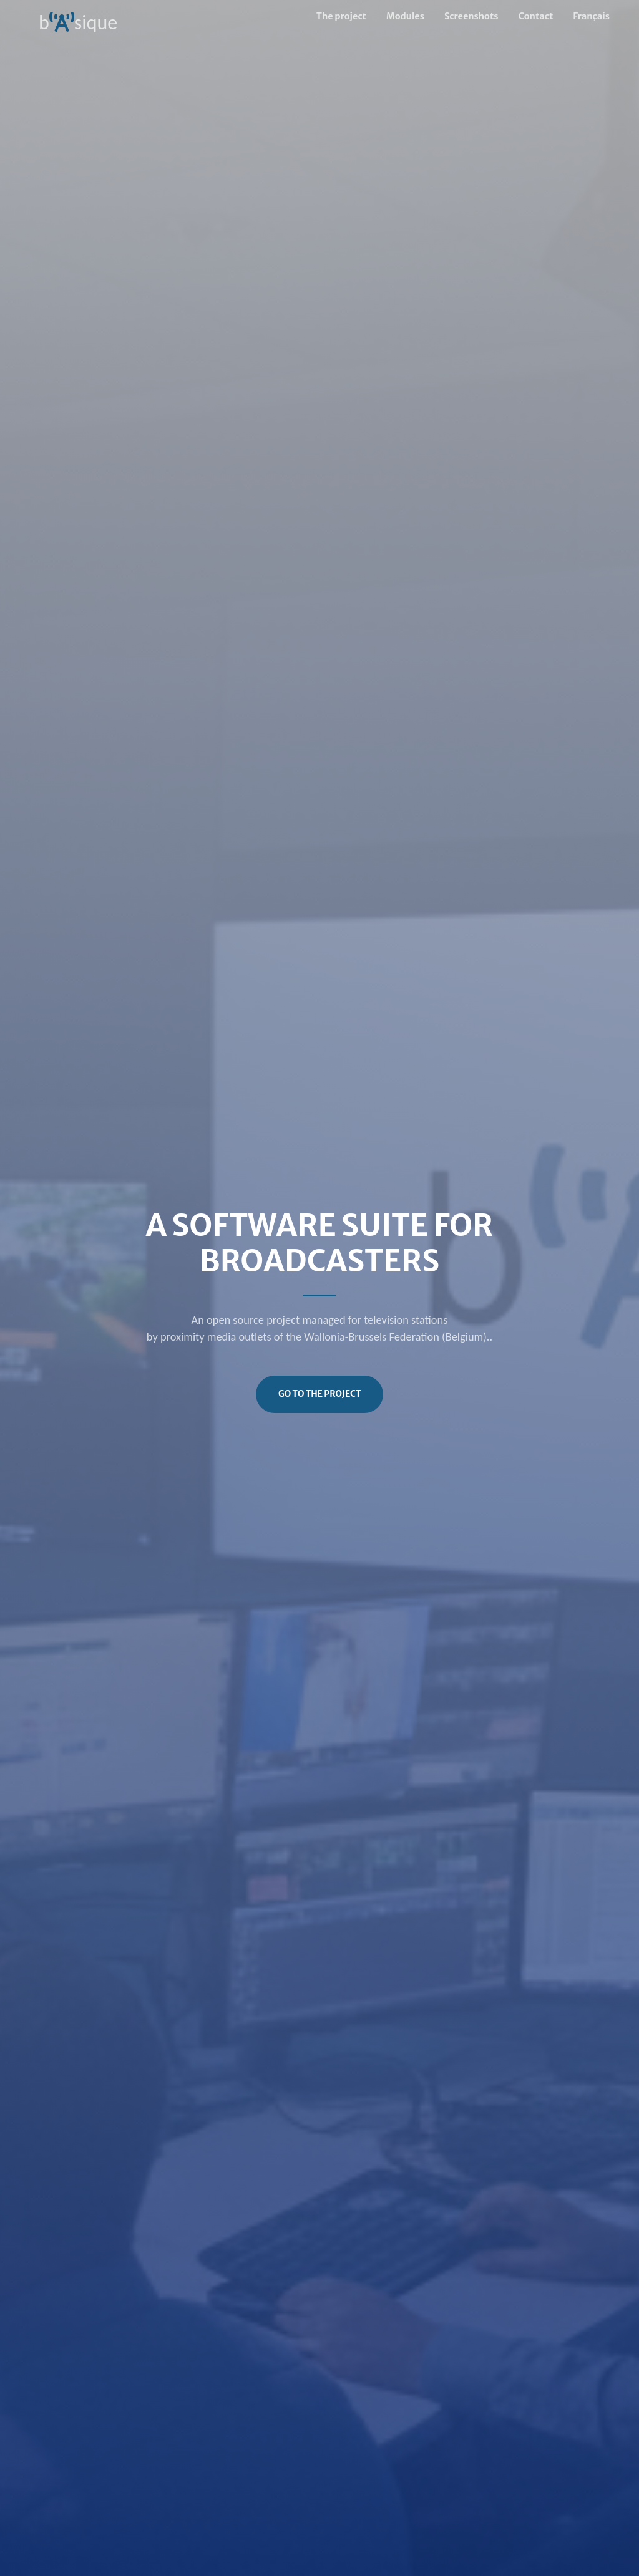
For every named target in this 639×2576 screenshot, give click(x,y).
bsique (78, 17)
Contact (536, 16)
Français (591, 16)
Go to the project (319, 1394)
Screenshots (471, 16)
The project (341, 16)
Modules (405, 16)
